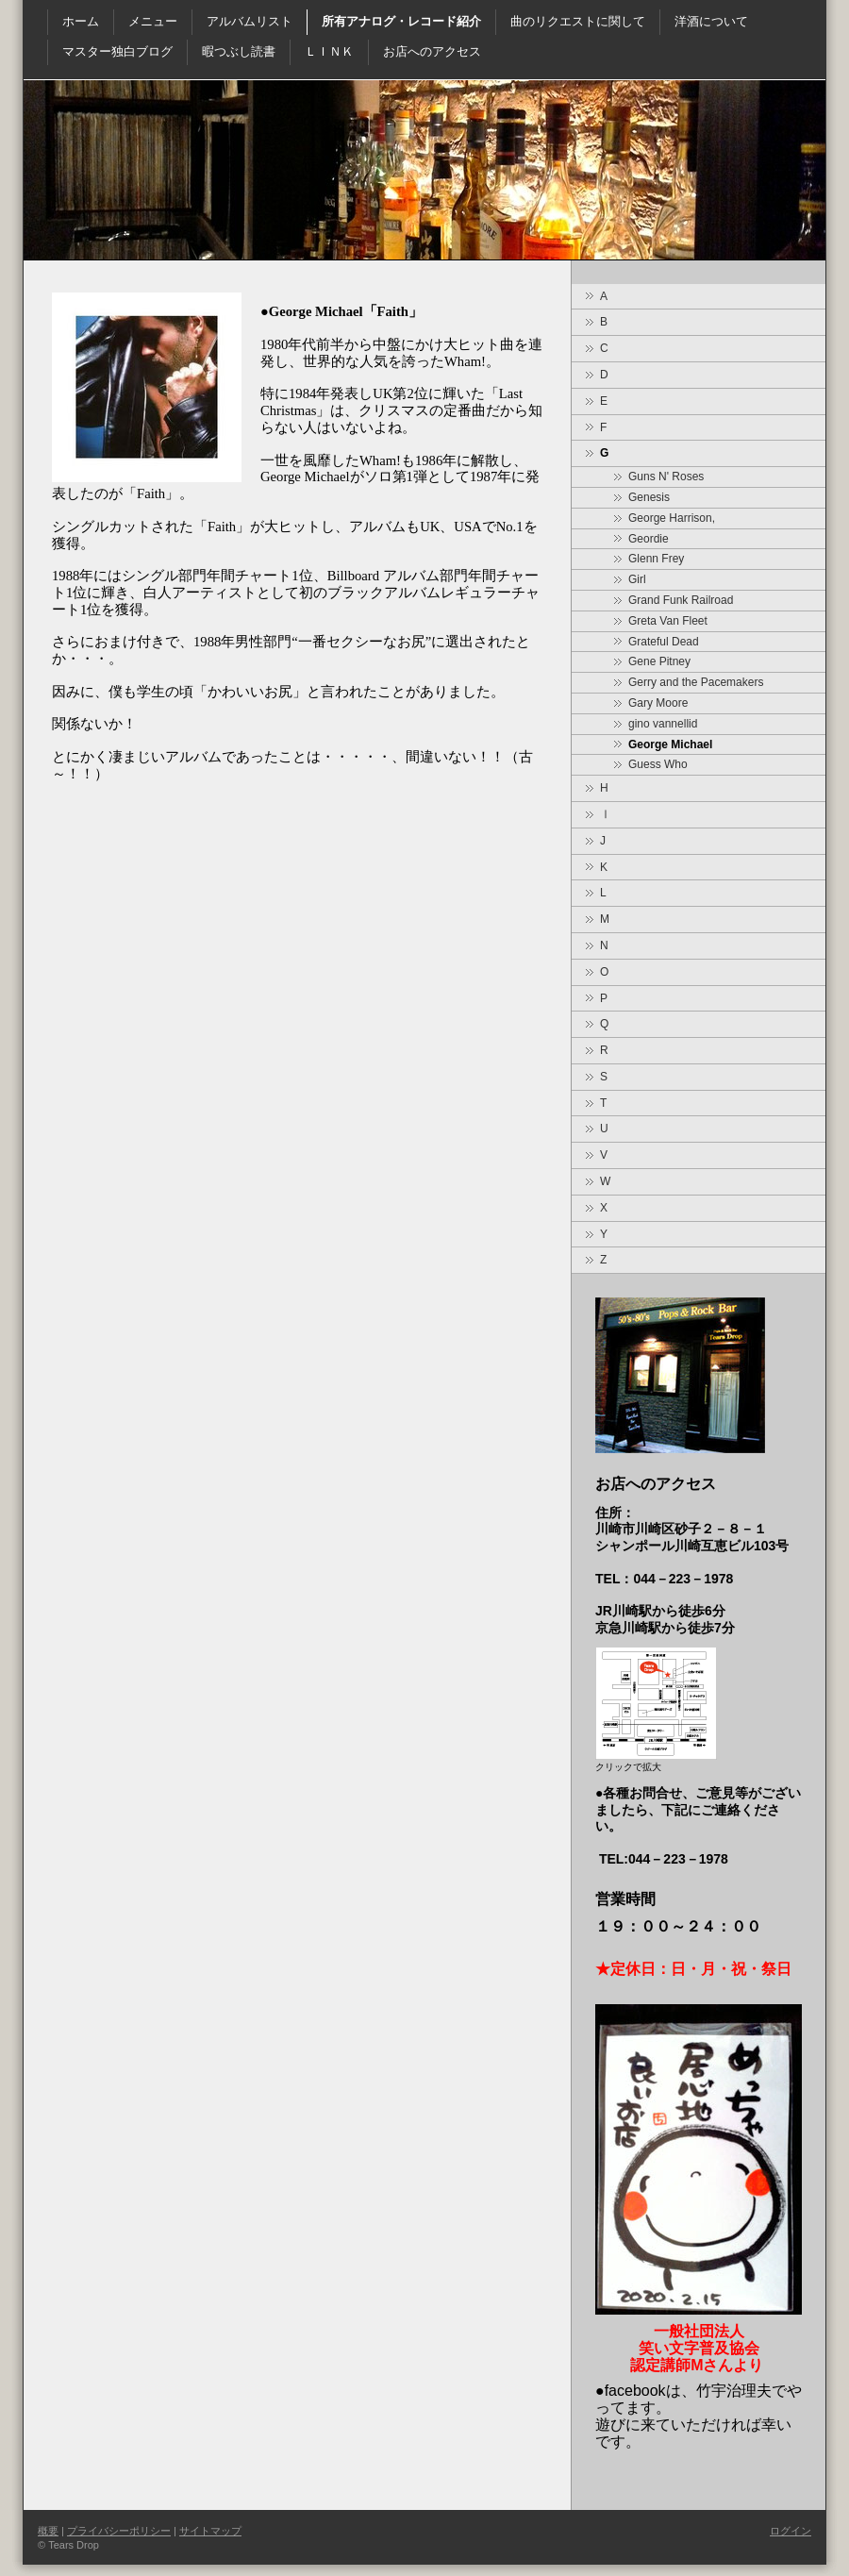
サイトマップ (210, 2530)
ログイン (790, 2530)
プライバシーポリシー (119, 2530)
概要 (48, 2530)
